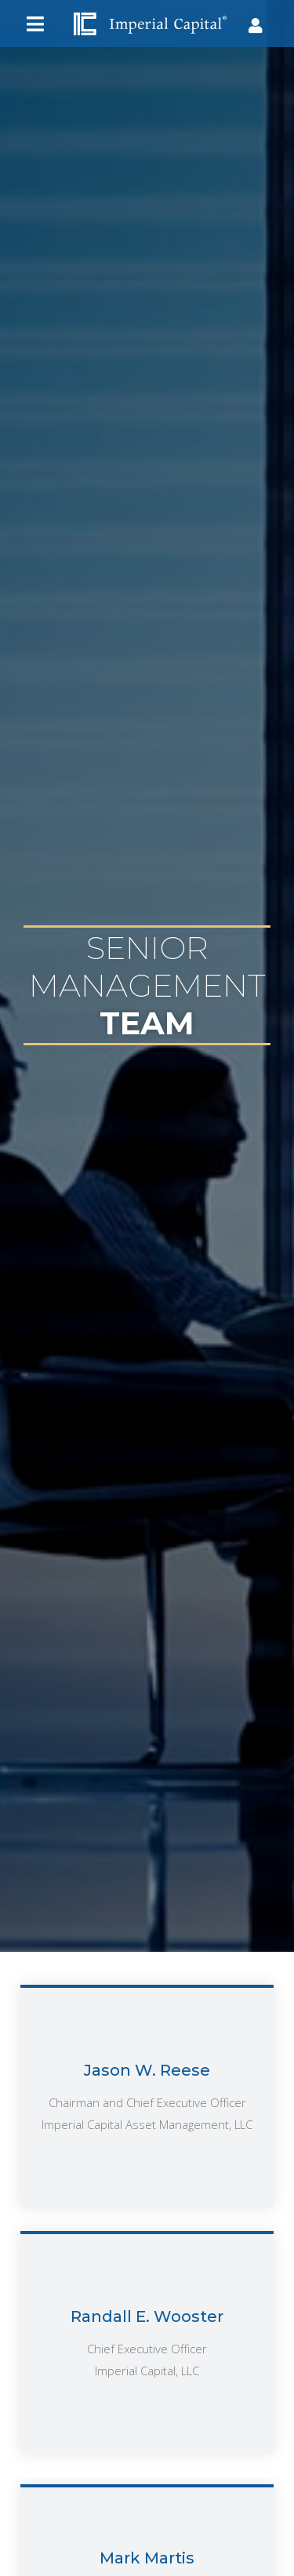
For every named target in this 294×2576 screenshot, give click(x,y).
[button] (35, 24)
